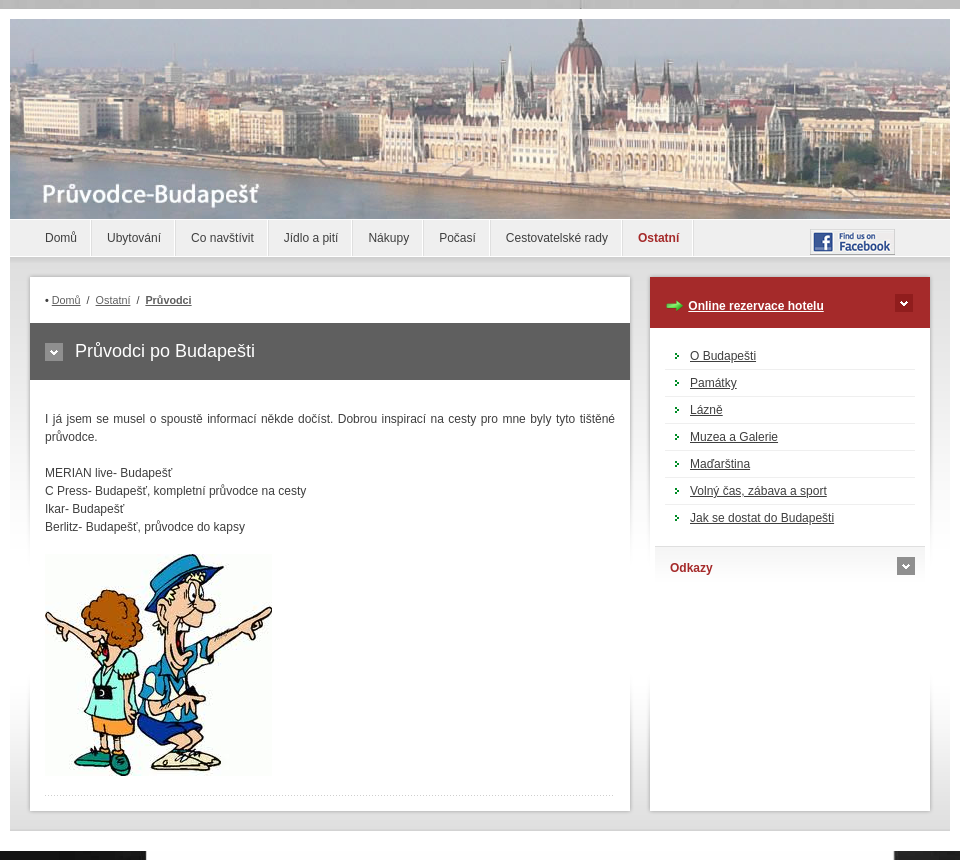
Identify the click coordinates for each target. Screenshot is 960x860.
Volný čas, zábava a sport (758, 491)
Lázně (706, 410)
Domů (61, 238)
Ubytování (134, 238)
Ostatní (658, 238)
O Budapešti (723, 356)
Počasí (457, 238)
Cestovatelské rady (557, 238)
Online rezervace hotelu (755, 306)
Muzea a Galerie (734, 437)
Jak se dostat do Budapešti (762, 518)
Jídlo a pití (311, 238)
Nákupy (388, 238)
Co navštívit (222, 238)
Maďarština (720, 464)
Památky (713, 383)
